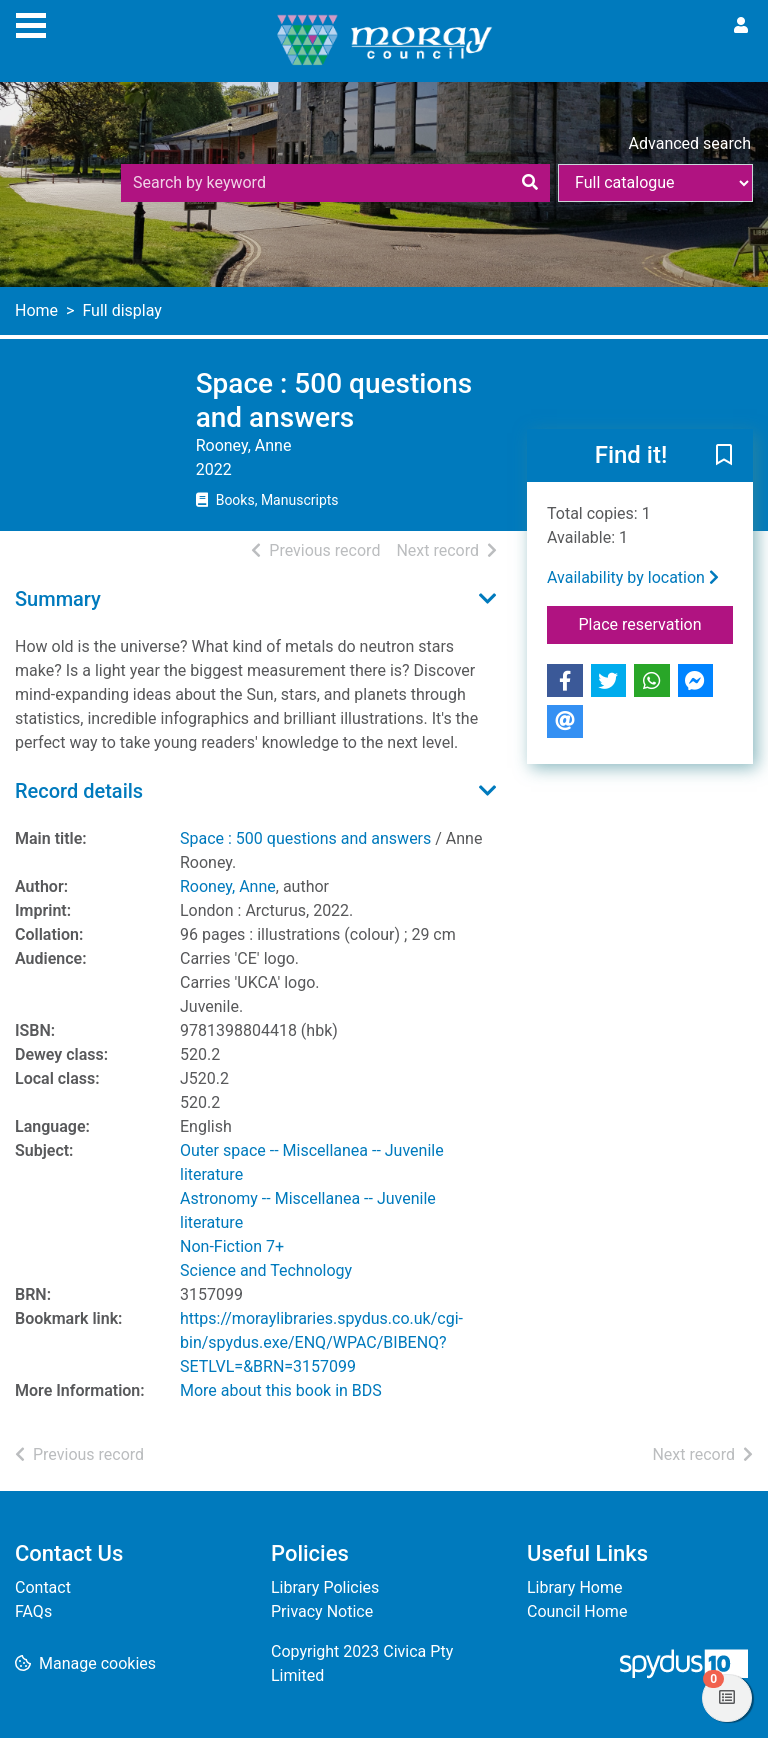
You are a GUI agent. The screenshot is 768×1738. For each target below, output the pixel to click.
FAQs (33, 1611)
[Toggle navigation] (31, 23)
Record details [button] (79, 791)
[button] (724, 457)
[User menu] (741, 26)
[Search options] (655, 183)
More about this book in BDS (281, 1390)
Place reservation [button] (656, 623)
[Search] (530, 183)
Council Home (577, 1611)
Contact (43, 1587)
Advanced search (690, 143)
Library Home (574, 1587)
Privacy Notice (322, 1611)
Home (36, 310)
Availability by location (633, 577)
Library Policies (325, 1587)
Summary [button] (58, 599)
